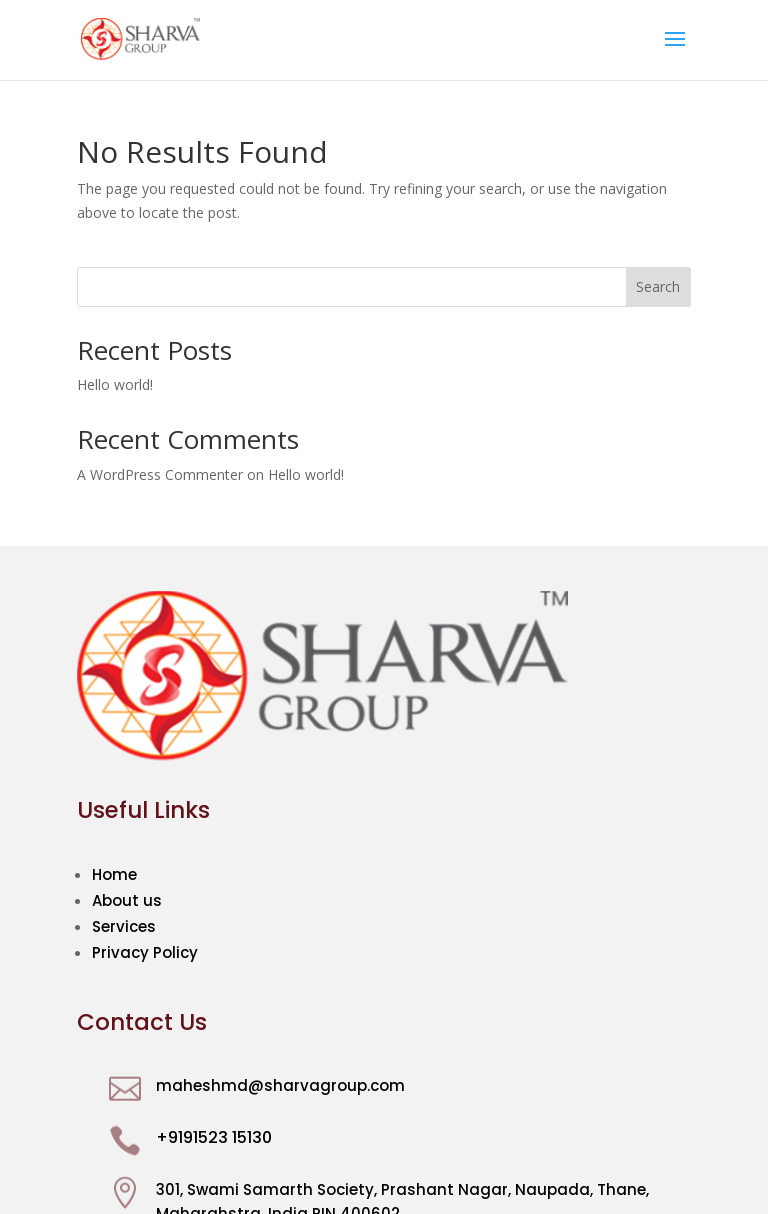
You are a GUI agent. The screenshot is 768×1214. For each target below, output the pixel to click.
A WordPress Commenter (160, 474)
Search (658, 286)
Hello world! (115, 384)
